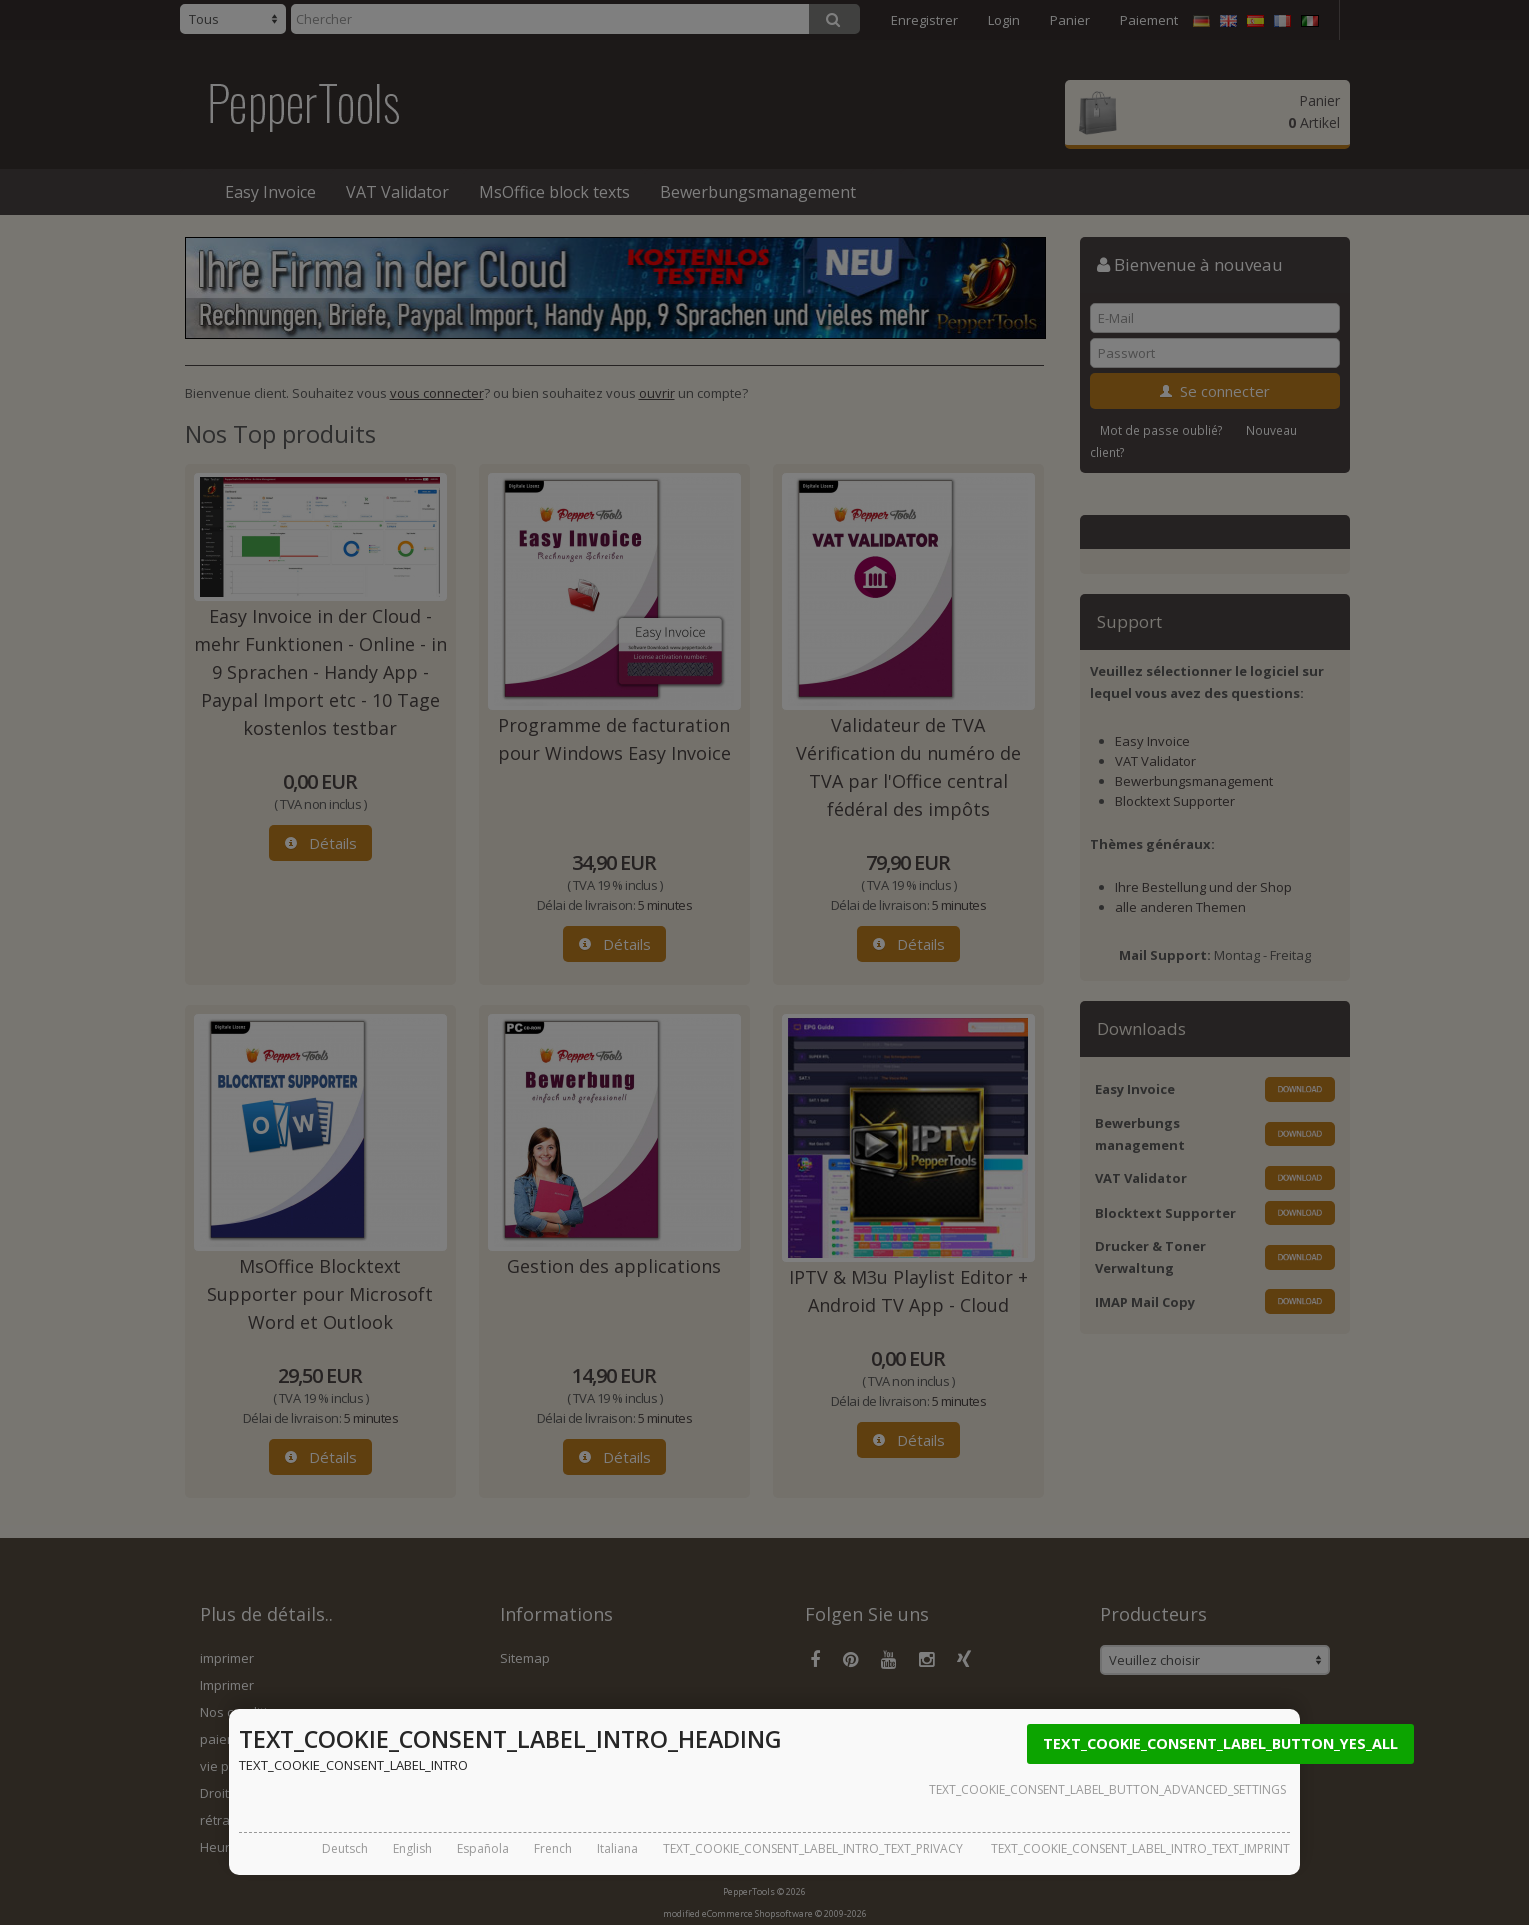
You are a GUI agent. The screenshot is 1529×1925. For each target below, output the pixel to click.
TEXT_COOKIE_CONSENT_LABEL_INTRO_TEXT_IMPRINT (1140, 1848)
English (412, 1848)
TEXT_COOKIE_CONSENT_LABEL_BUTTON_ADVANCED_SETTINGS (1107, 1789)
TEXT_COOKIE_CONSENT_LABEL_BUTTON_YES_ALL (1220, 1743)
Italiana (617, 1848)
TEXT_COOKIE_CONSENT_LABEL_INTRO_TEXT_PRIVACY (813, 1848)
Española (483, 1848)
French (553, 1848)
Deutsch (345, 1848)
